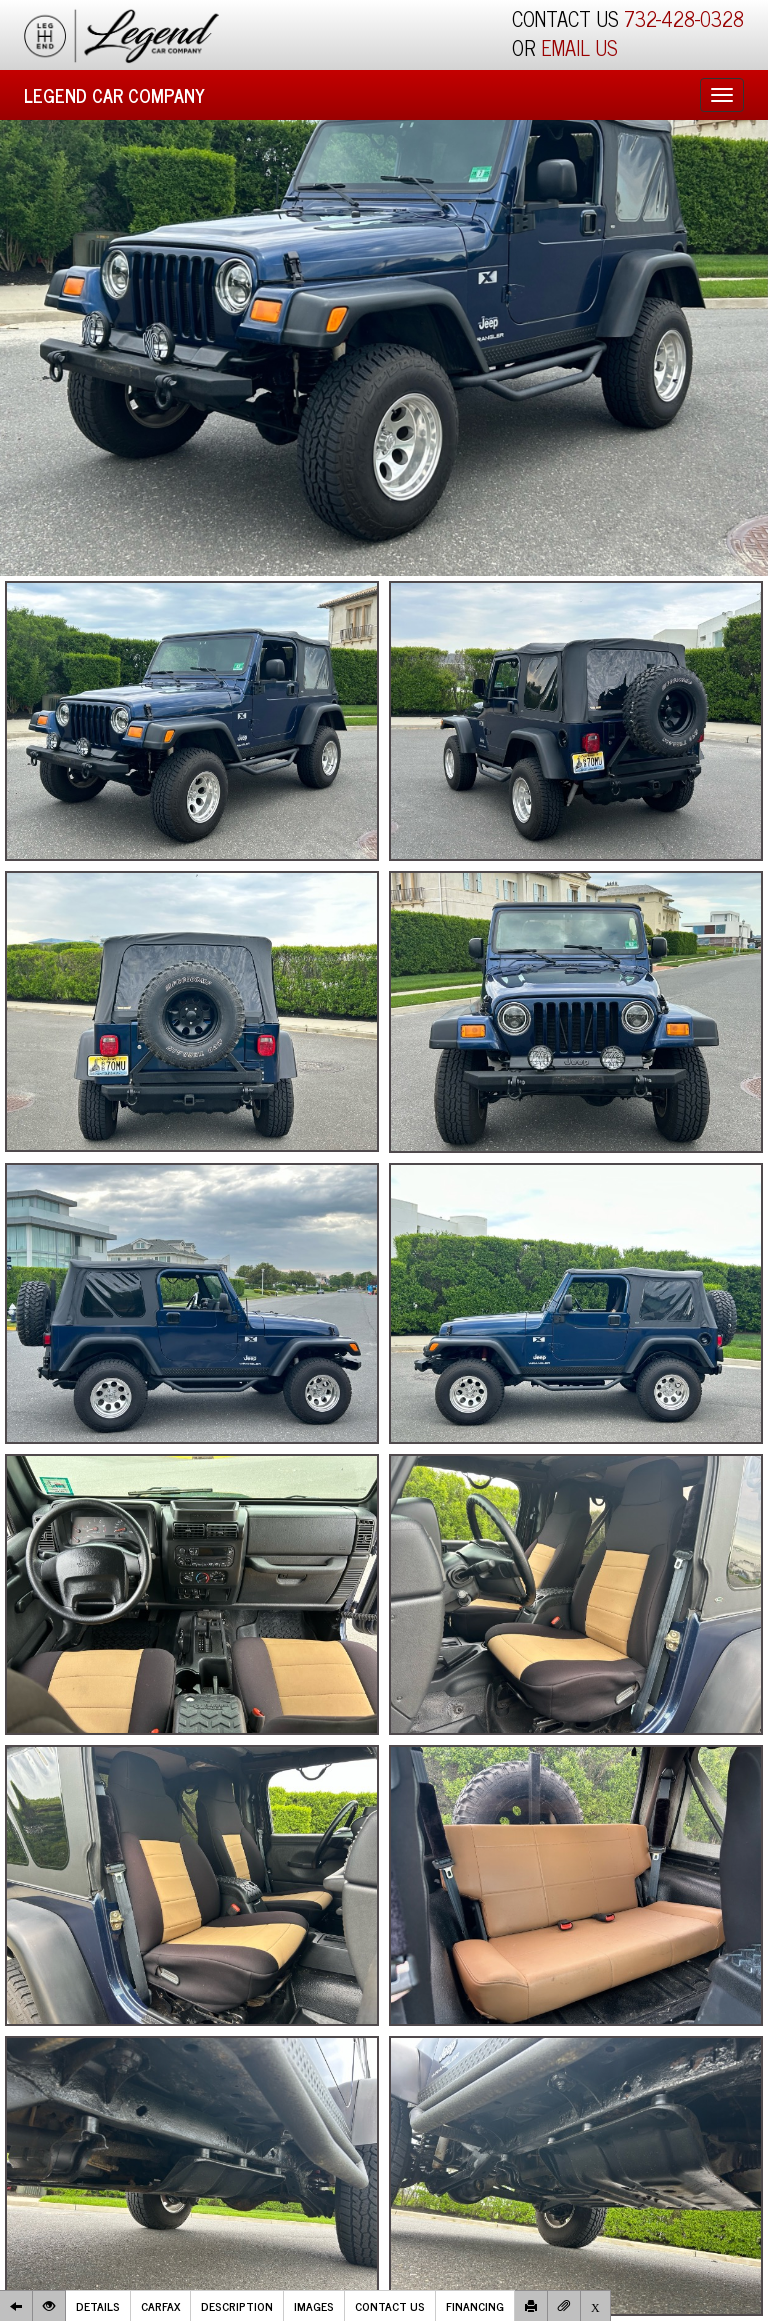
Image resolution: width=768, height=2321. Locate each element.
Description (237, 2306)
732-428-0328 (684, 18)
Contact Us (390, 2306)
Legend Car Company (114, 95)
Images (314, 2306)
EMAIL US (579, 47)
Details (98, 2306)
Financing (475, 2306)
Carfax (160, 2306)
